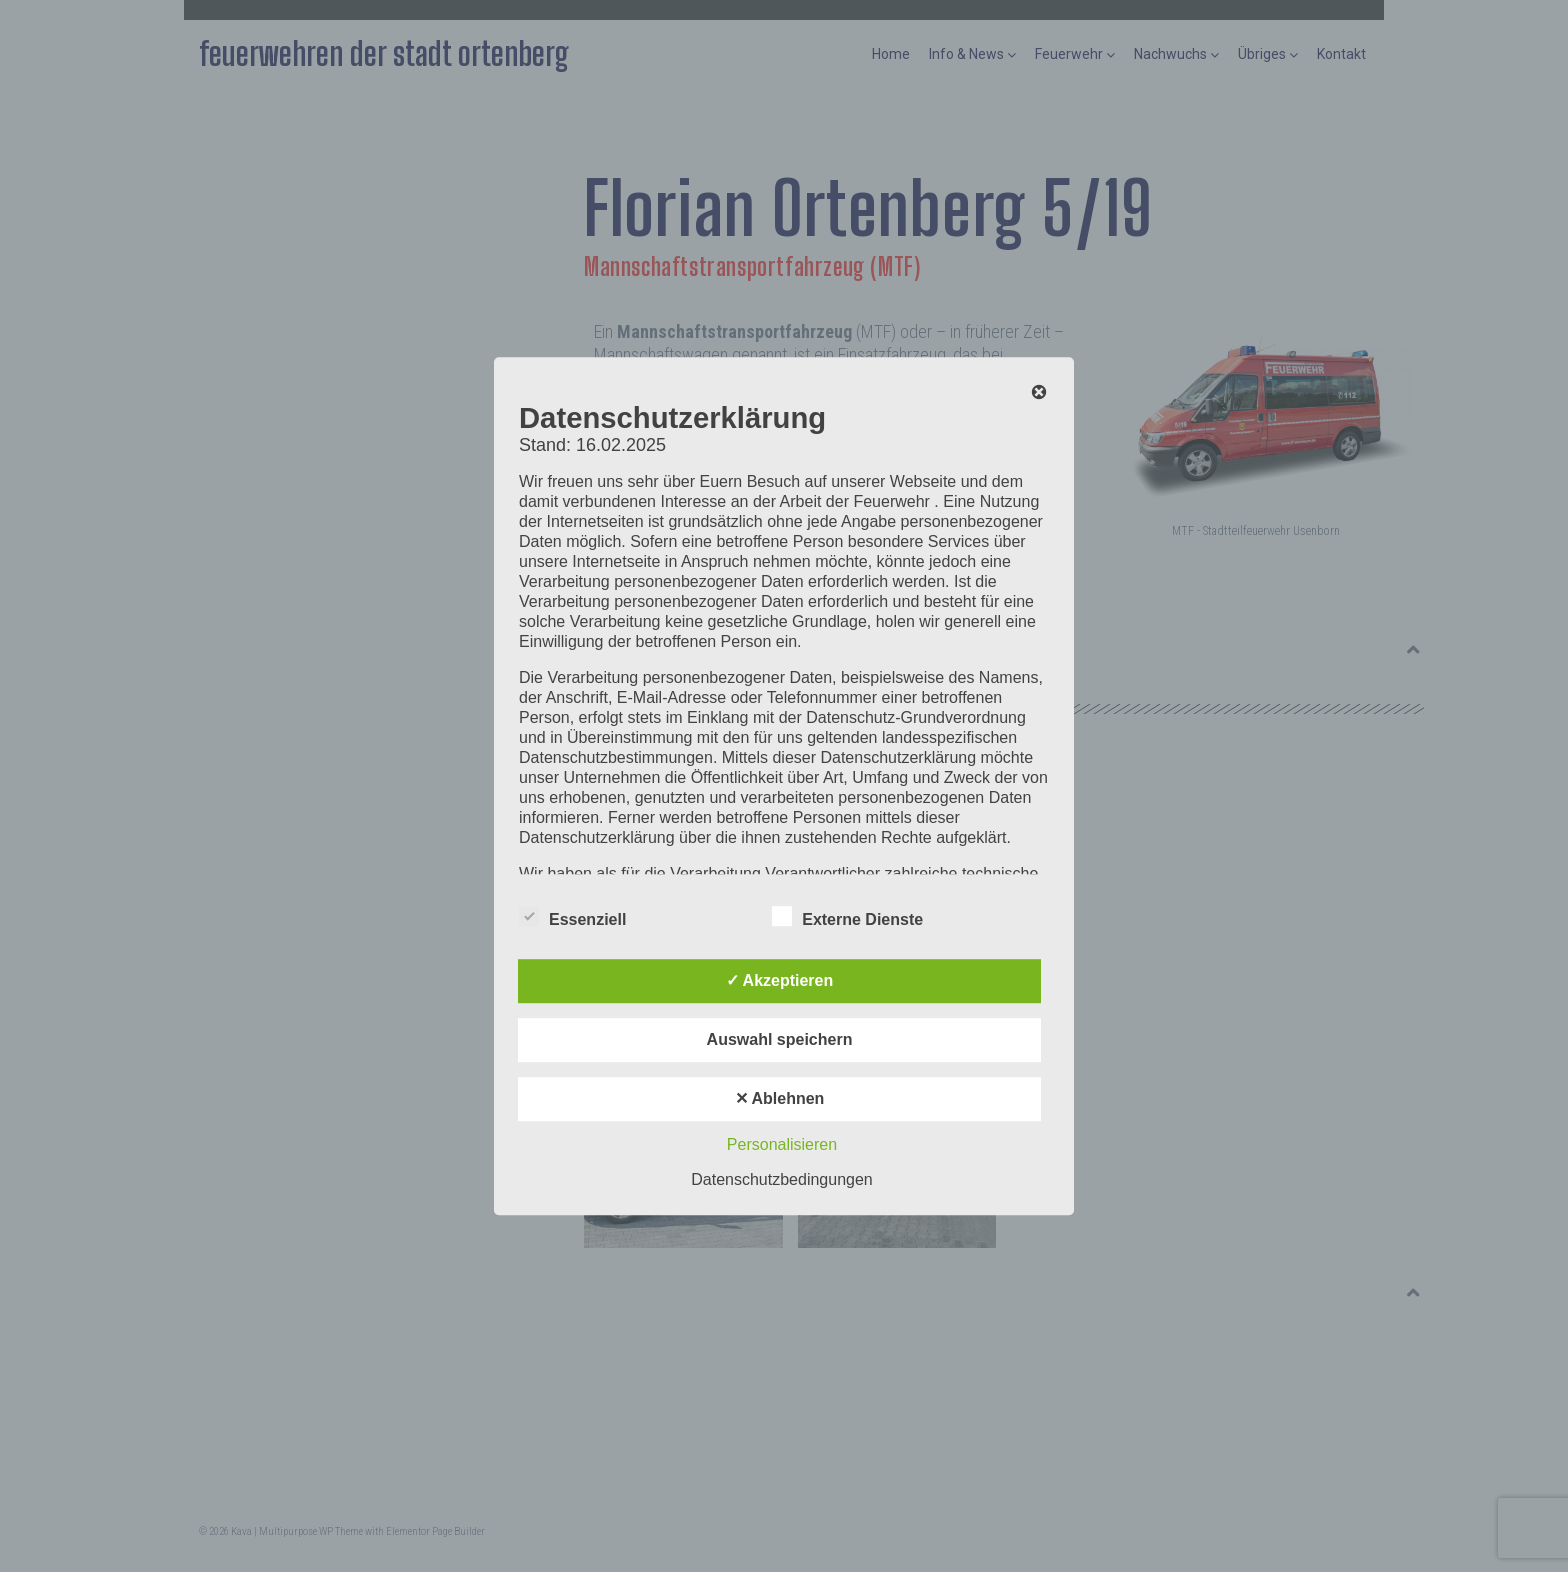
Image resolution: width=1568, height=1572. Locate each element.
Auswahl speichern (780, 1039)
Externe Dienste (847, 916)
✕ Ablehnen (780, 1098)
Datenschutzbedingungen (781, 1179)
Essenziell (572, 916)
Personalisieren (782, 1144)
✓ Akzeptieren (780, 980)
